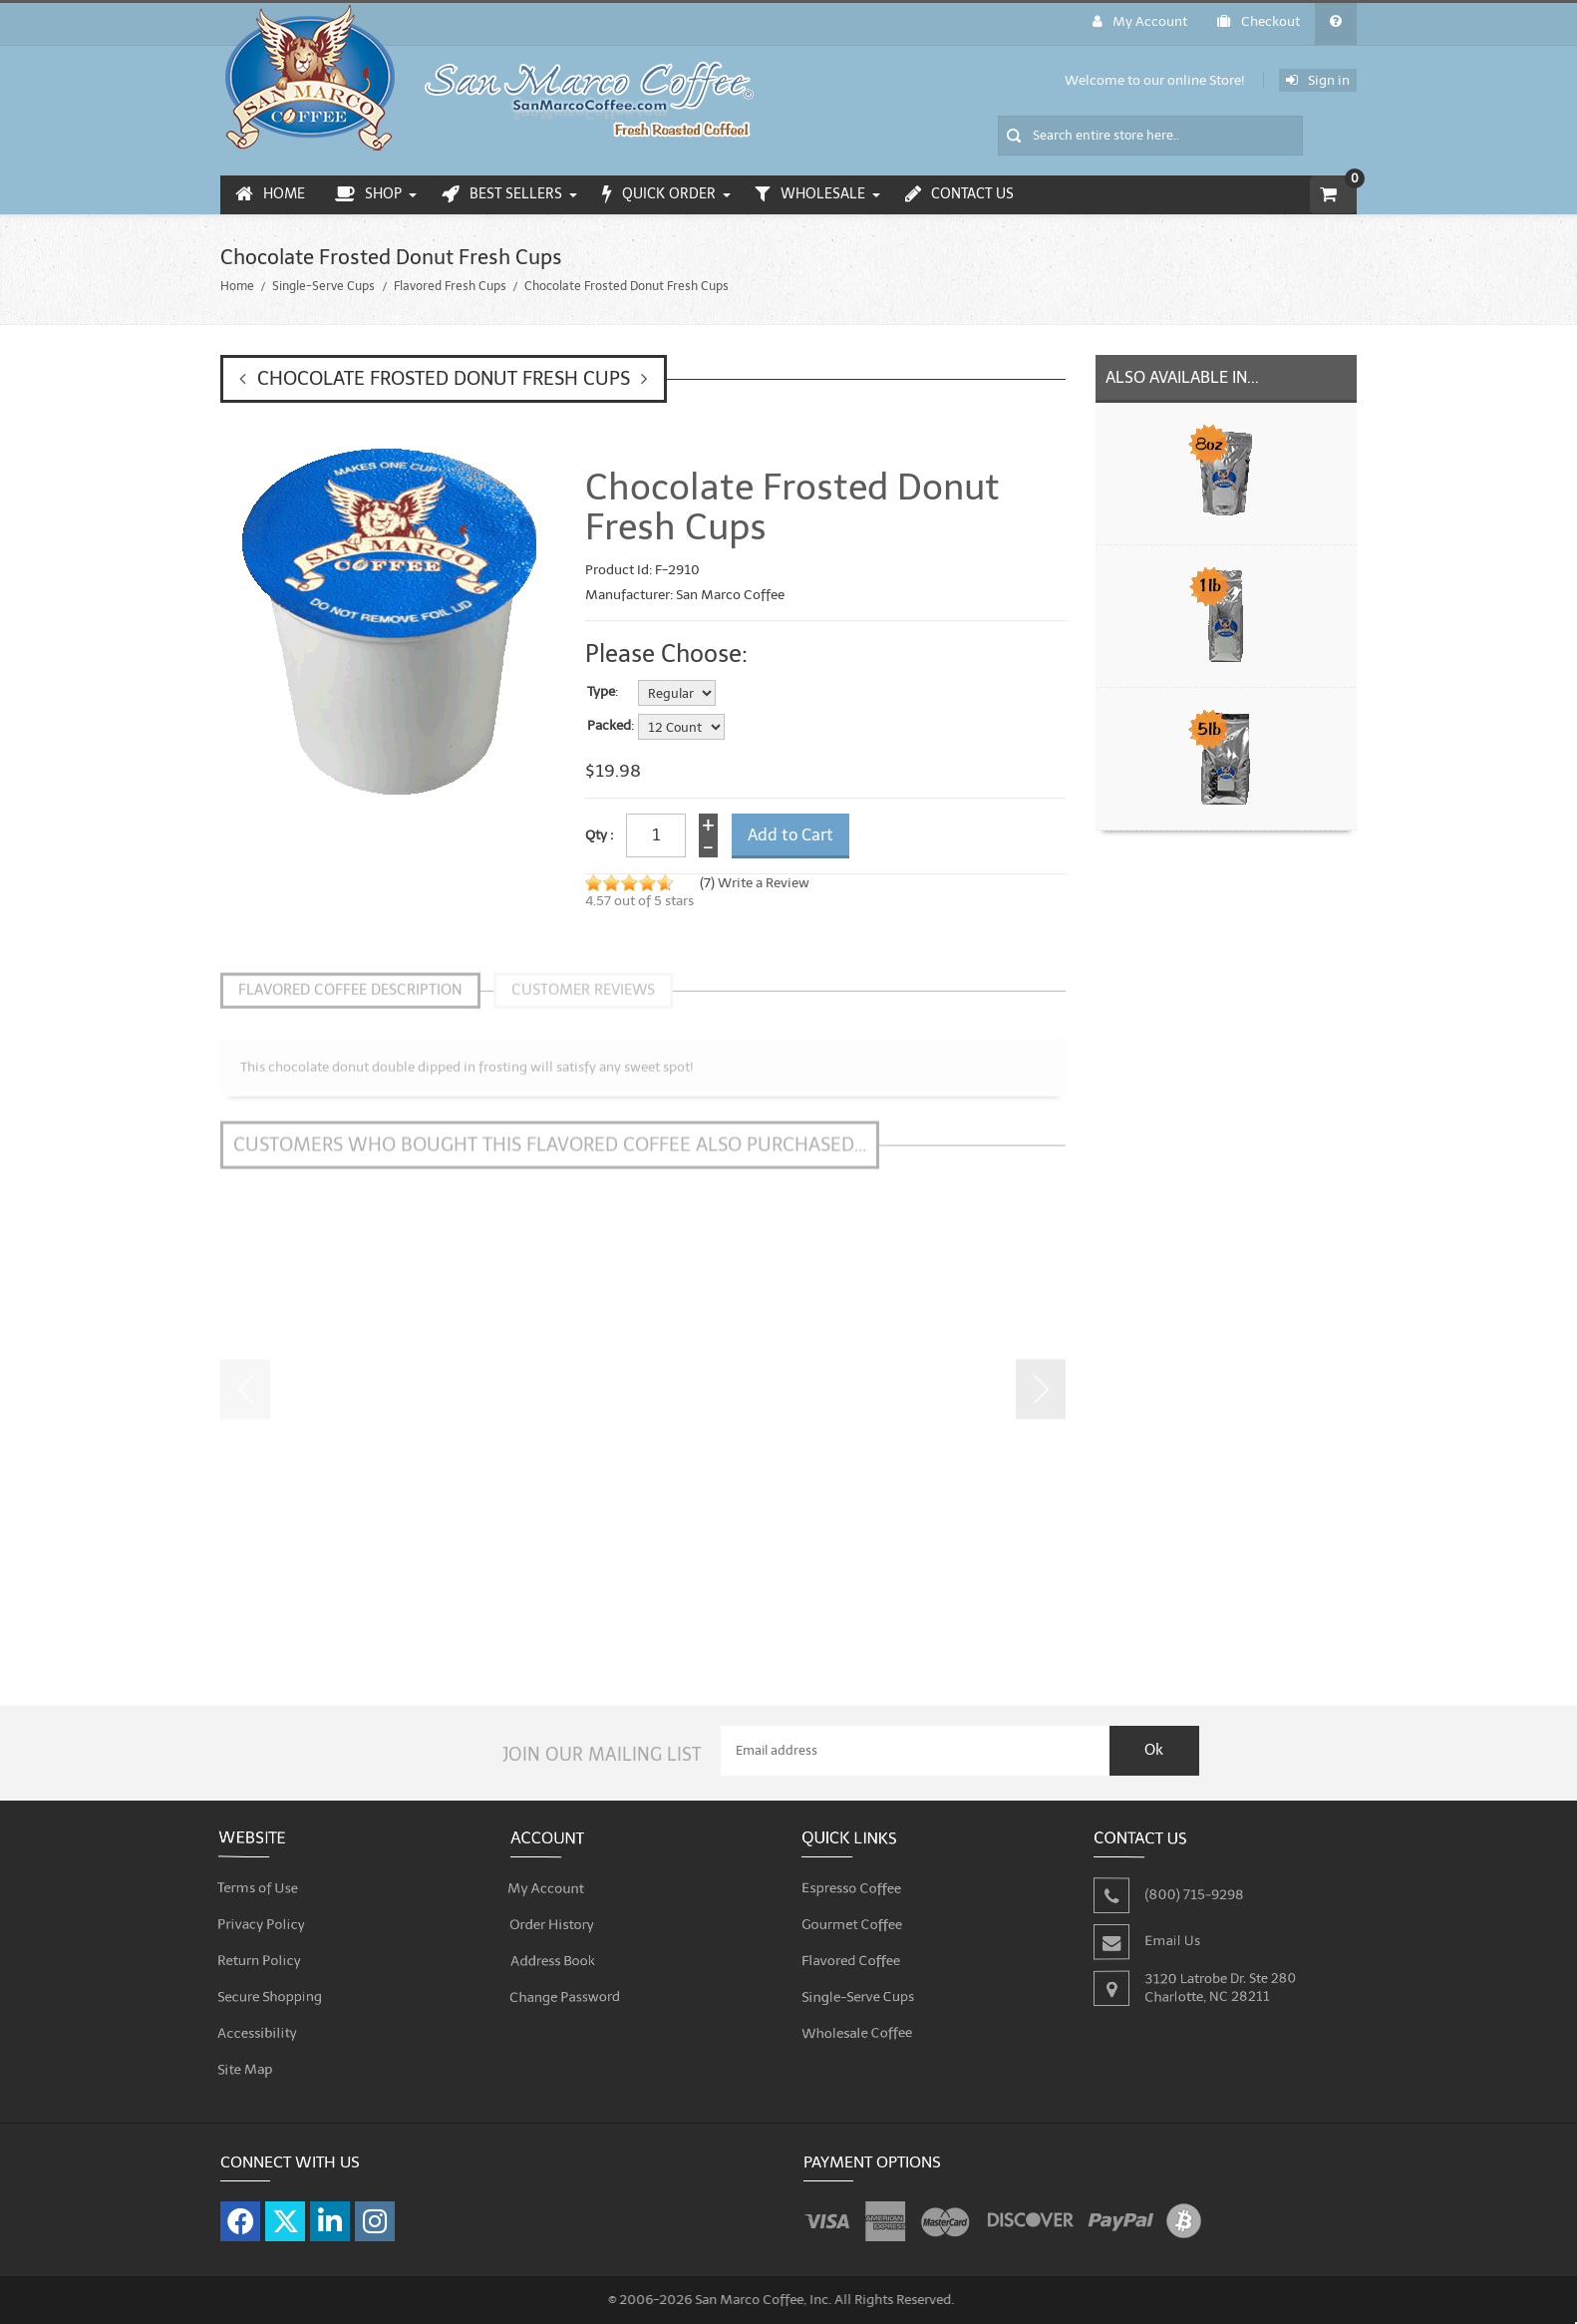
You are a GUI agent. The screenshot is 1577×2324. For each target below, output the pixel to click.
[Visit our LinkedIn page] (330, 2209)
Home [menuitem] (270, 193)
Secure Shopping (271, 1983)
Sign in (1318, 80)
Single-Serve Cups (323, 285)
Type (601, 692)
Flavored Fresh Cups (450, 285)
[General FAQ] (1336, 24)
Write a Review (763, 882)
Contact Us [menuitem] (959, 193)
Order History (553, 1911)
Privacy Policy (262, 1911)
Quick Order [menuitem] (659, 193)
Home (237, 285)
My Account (1140, 21)
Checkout (1258, 21)
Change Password (566, 1983)
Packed (609, 726)
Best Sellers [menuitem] (502, 193)
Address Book (553, 1947)
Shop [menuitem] (368, 193)
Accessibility (258, 2019)
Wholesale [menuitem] (810, 193)
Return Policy (260, 1947)
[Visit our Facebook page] (240, 2209)
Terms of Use (259, 1875)
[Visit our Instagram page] (375, 2209)
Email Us (1172, 1927)
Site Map (246, 2055)
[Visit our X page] (285, 2209)
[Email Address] (915, 1739)
